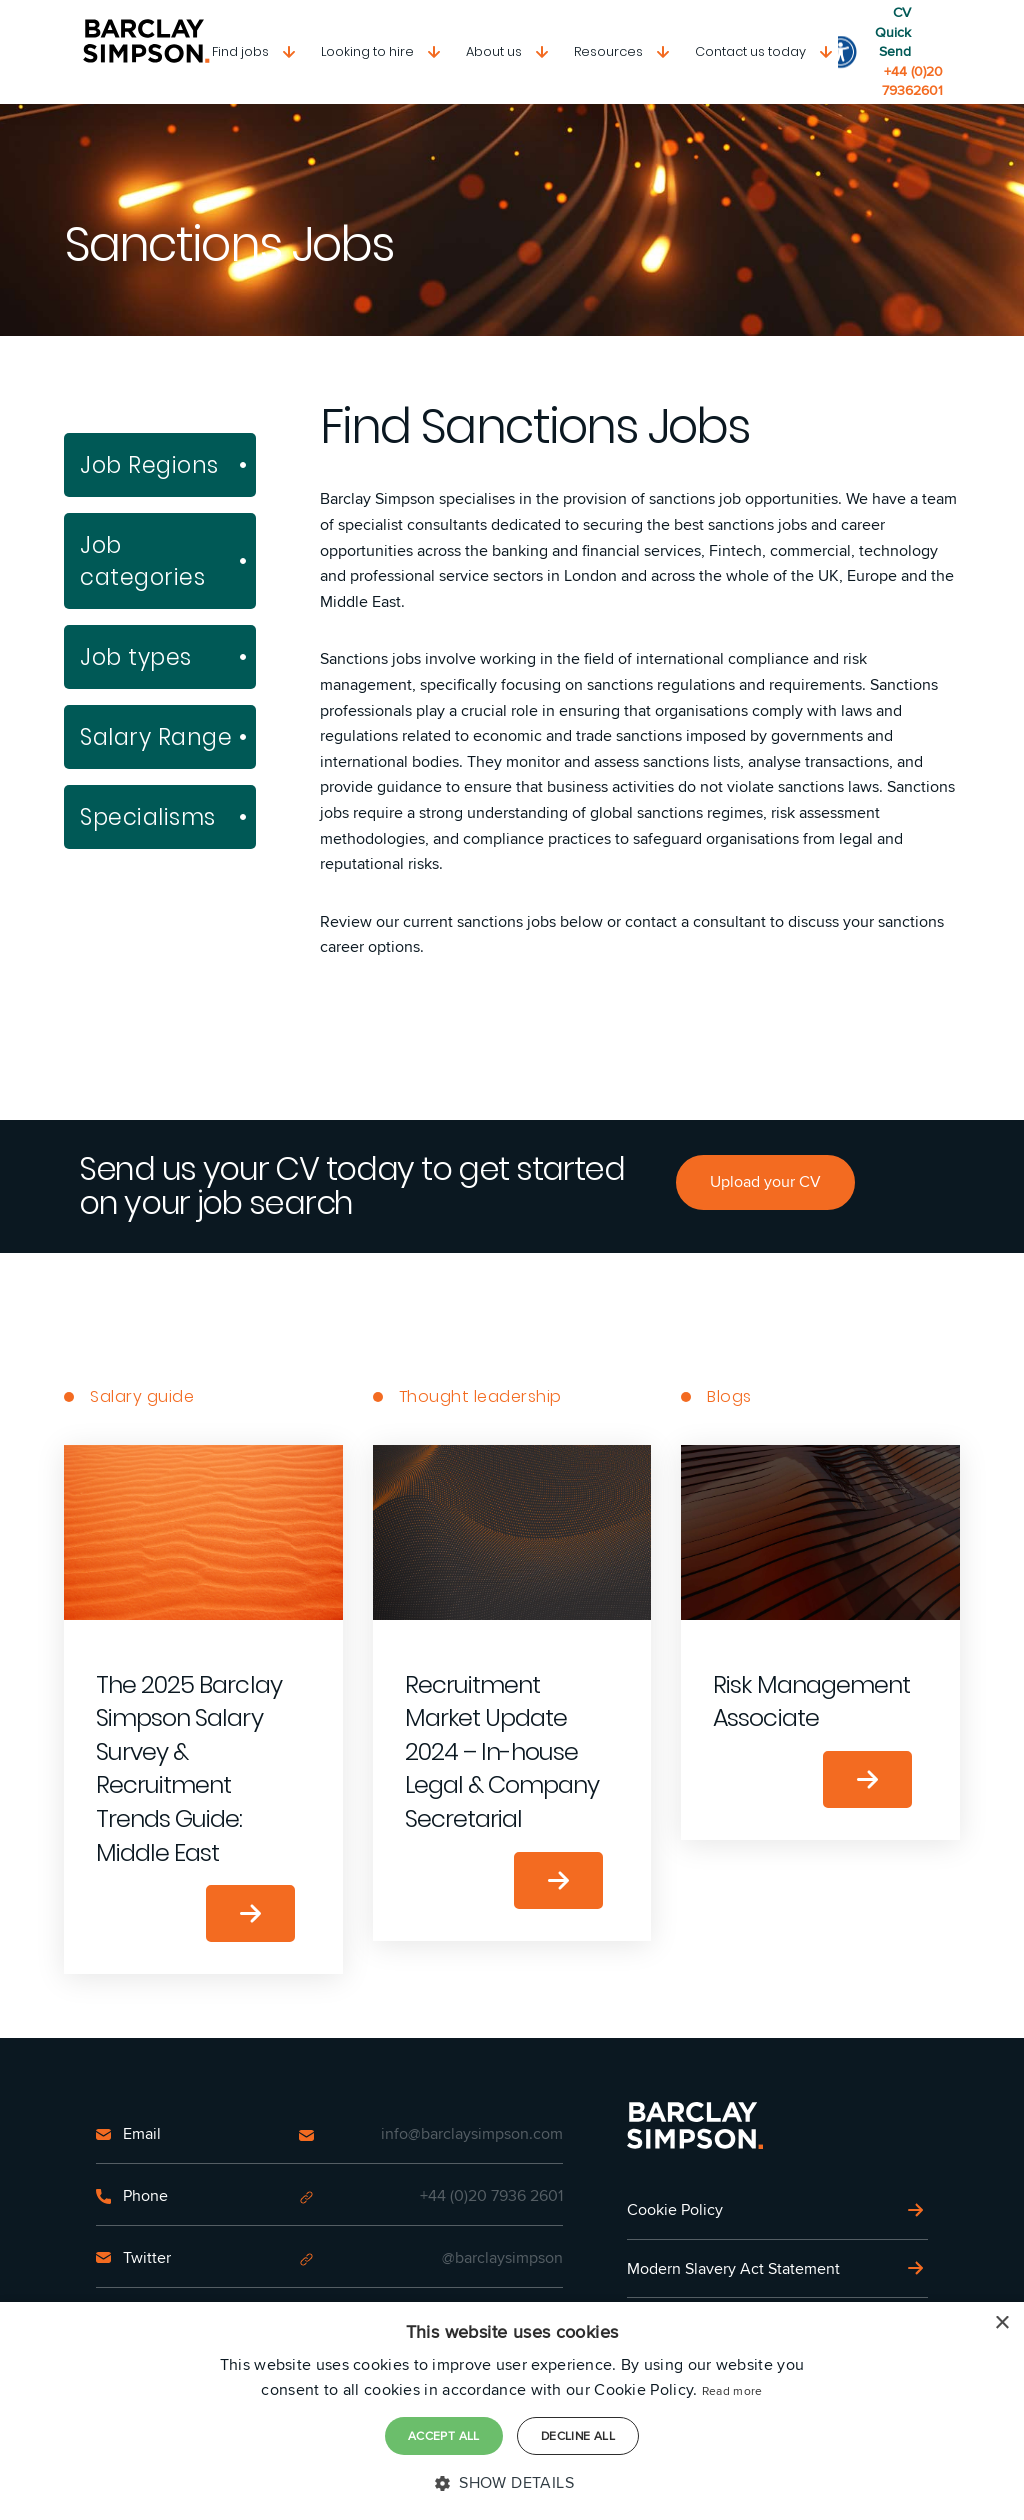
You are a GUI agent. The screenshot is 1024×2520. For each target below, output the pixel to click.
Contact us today (750, 51)
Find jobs (240, 51)
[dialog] (512, 2411)
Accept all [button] (444, 2435)
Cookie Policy (675, 2209)
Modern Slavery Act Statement (733, 2268)
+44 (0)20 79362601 (912, 81)
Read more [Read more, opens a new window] (732, 2390)
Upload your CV (765, 1181)
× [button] (1001, 2323)
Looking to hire (367, 51)
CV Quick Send (893, 32)
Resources (608, 51)
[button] (512, 2483)
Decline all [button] (578, 2435)
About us (494, 51)
